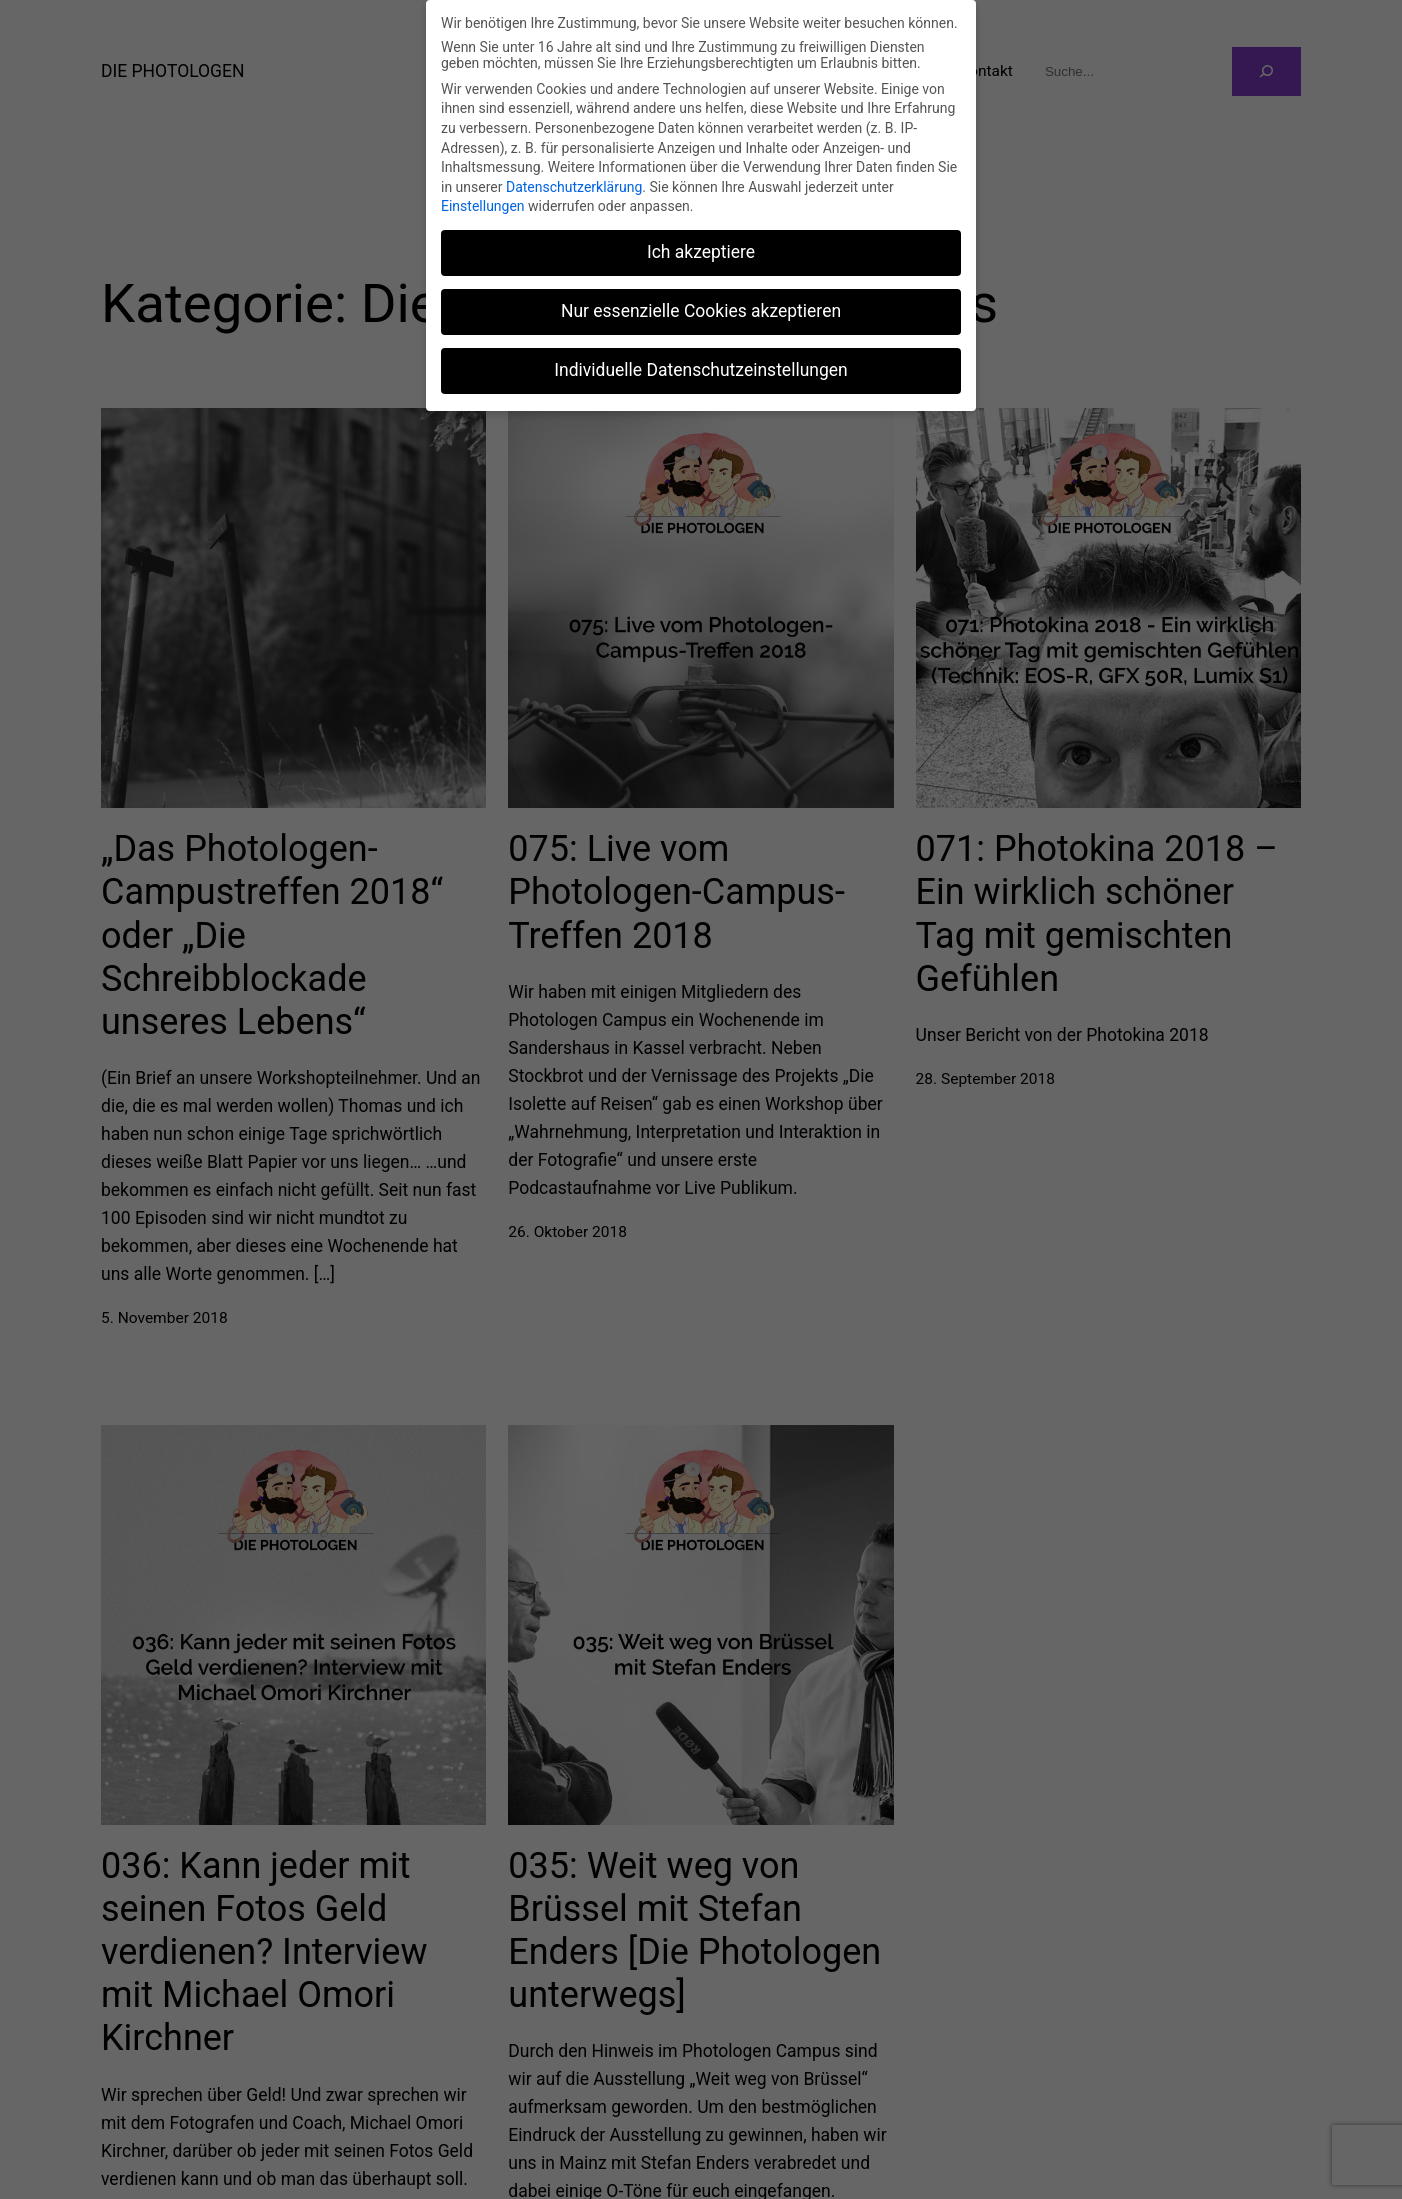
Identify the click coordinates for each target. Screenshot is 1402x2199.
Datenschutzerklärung (574, 187)
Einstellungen (483, 206)
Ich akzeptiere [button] (701, 252)
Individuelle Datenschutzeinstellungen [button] (700, 370)
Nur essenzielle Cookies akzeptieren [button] (701, 311)
